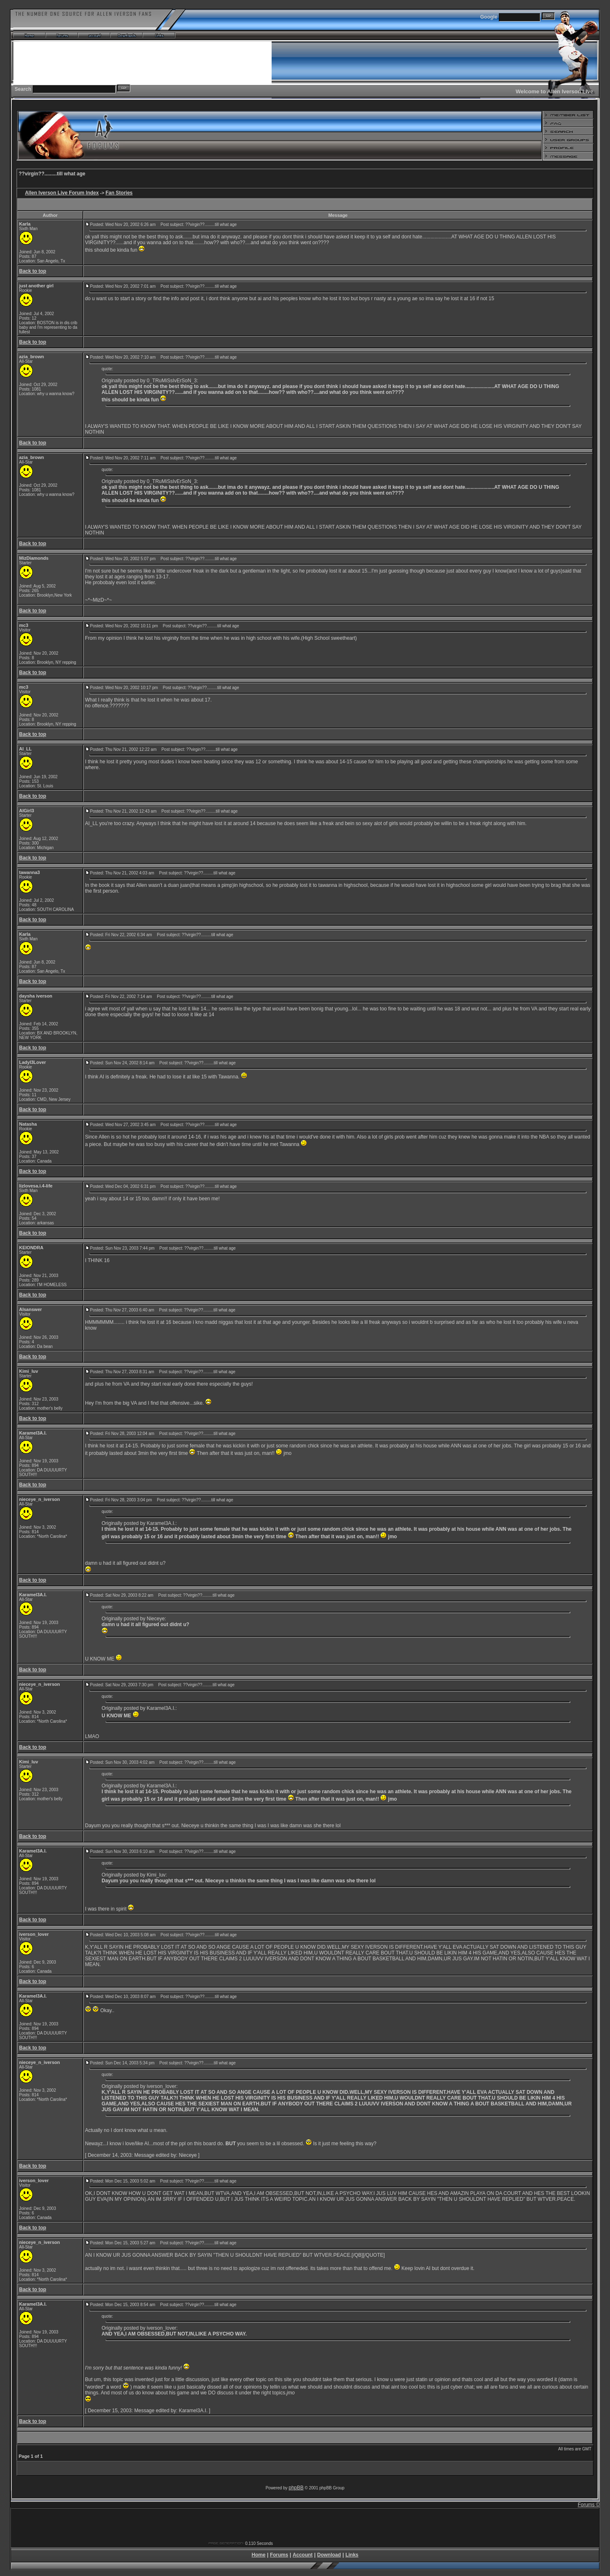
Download (329, 2555)
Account (303, 2555)
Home (258, 2555)
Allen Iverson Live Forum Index (62, 193)
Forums (279, 2555)
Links (351, 2555)
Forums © (589, 2505)
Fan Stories (118, 193)
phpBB (296, 2488)
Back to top (32, 271)
